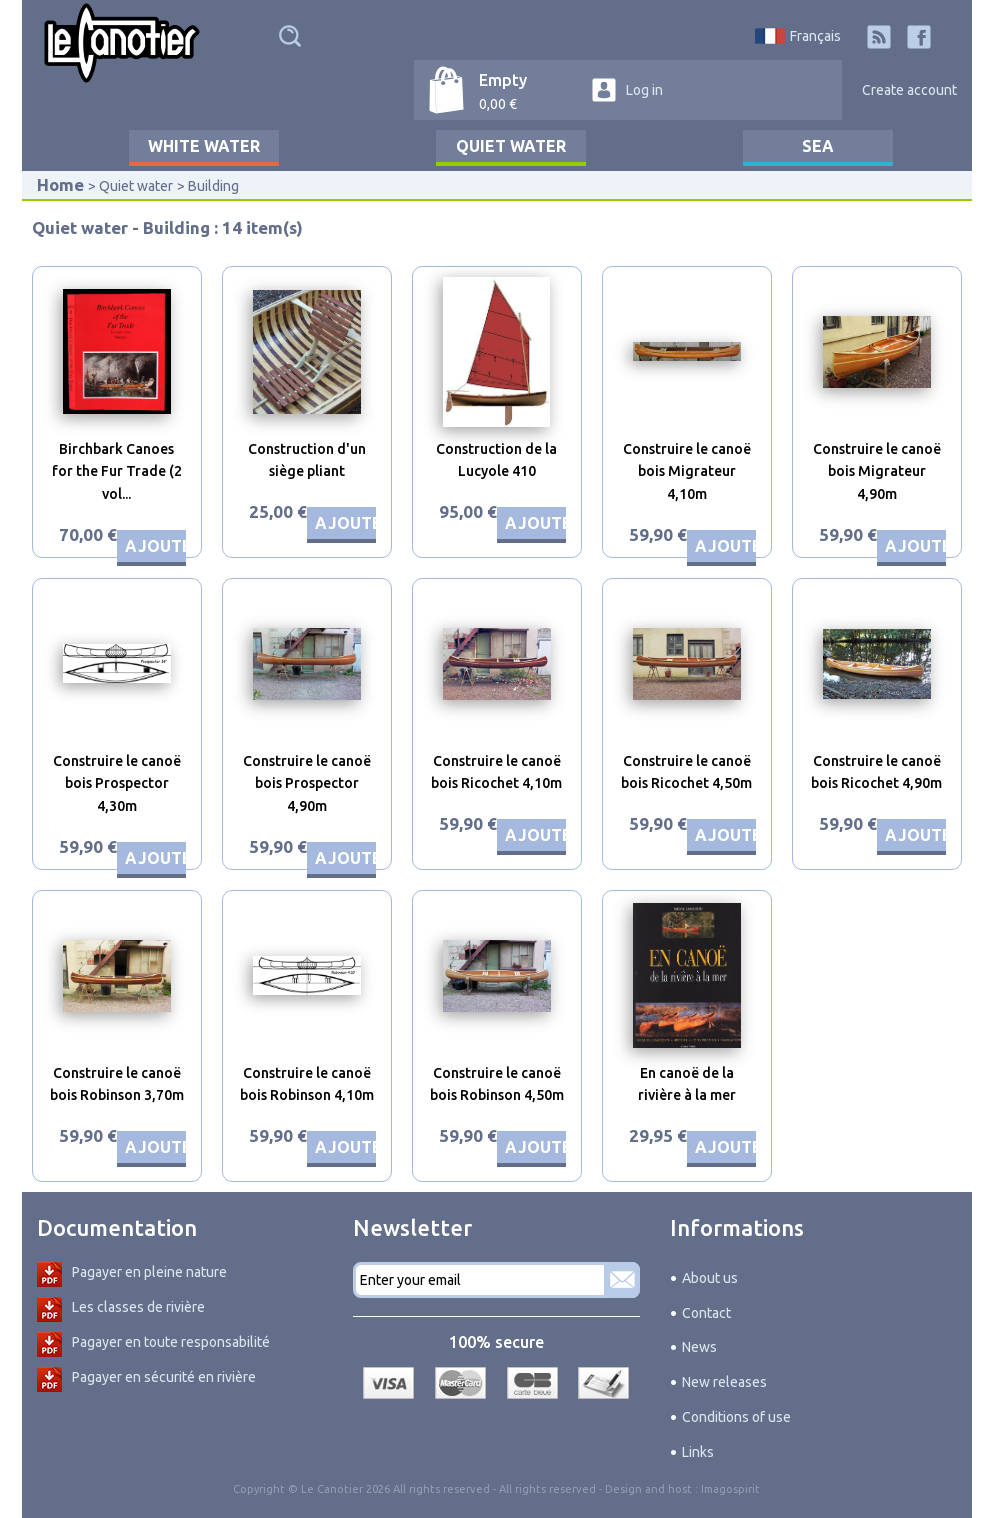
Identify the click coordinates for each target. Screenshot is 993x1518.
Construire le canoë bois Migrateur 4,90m (877, 472)
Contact (706, 1313)
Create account (909, 90)
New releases (724, 1382)
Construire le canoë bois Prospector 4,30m (117, 784)
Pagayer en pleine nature (149, 1272)
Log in (644, 90)
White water (204, 146)
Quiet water (511, 146)
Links (698, 1452)
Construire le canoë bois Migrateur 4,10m (687, 472)
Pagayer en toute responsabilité (171, 1342)
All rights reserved (547, 1489)
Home (60, 184)
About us (710, 1278)
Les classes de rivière (138, 1307)
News (699, 1347)
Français (815, 36)
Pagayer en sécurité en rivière (164, 1377)
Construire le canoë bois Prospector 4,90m (307, 784)
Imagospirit (730, 1489)
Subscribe (622, 1280)
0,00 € (498, 104)
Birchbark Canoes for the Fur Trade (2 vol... (117, 472)
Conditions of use (736, 1417)
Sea (818, 146)
